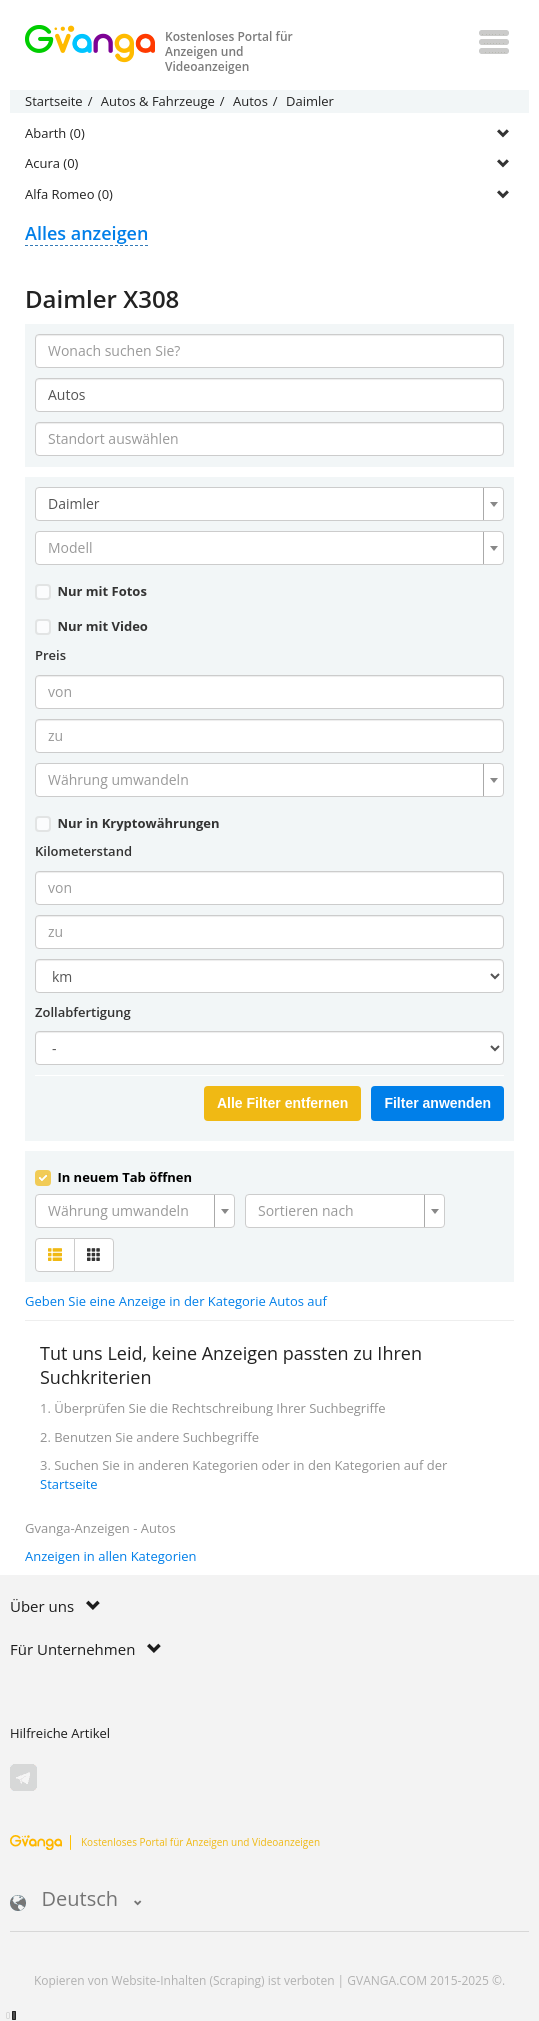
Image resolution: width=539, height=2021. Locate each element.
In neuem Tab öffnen (113, 1177)
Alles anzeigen (86, 233)
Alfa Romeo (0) (69, 194)
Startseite (69, 1484)
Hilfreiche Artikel (60, 1733)
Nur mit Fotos (91, 591)
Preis (50, 655)
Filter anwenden (437, 1103)
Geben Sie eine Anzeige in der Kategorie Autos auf (176, 1301)
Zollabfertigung (83, 1012)
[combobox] (269, 504)
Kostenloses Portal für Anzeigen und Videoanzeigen (165, 1842)
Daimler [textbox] (74, 503)
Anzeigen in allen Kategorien (111, 1556)
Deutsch (76, 1900)
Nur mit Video (91, 626)
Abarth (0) (55, 133)
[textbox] (263, 548)
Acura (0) (51, 163)
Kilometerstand (83, 851)
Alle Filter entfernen (282, 1103)
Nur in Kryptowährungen (127, 823)
